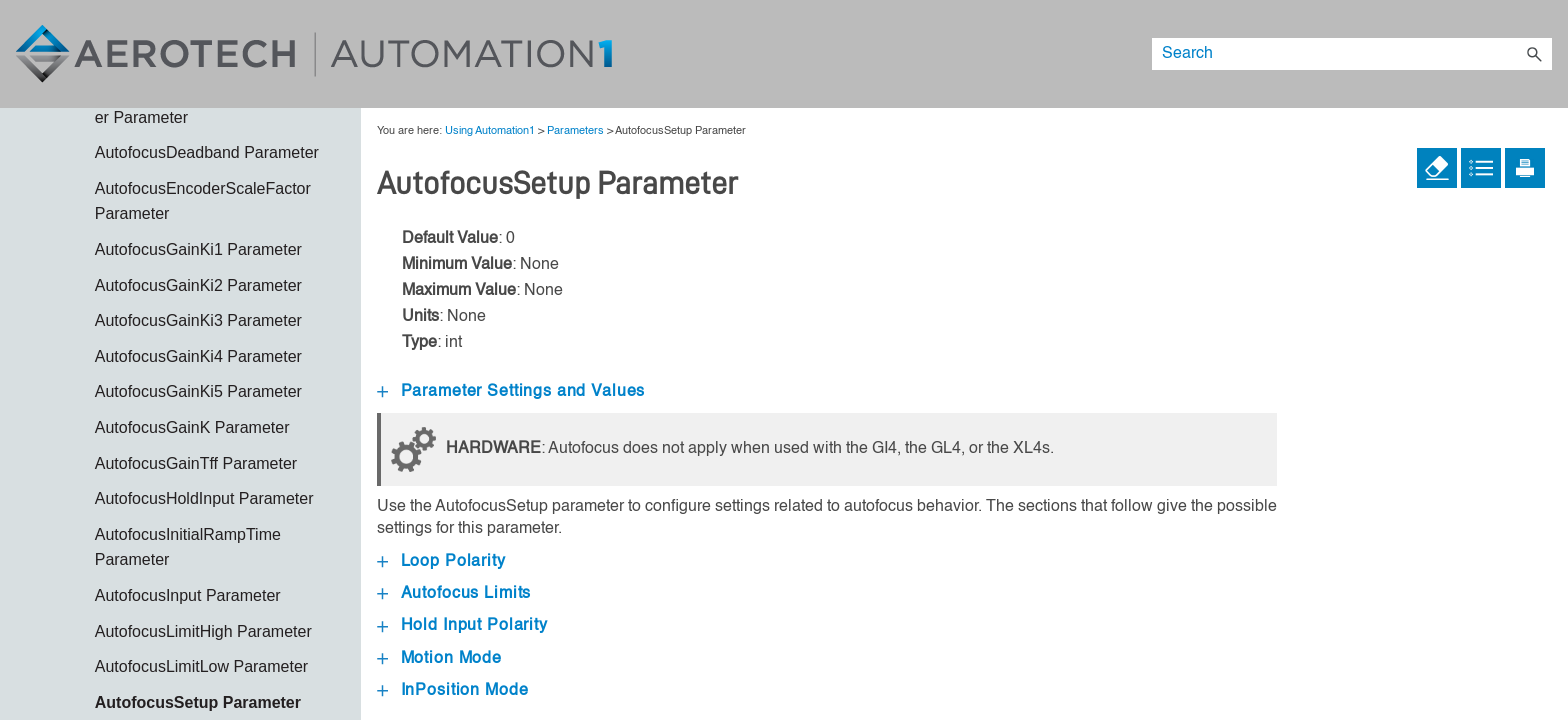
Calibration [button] (202, 372)
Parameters (575, 131)
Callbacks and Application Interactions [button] (202, 420)
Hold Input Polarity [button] (462, 626)
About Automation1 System (186, 151)
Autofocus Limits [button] (454, 594)
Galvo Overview (202, 670)
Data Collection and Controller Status (202, 481)
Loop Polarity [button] (441, 562)
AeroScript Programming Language (202, 289)
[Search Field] (1352, 54)
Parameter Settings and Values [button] (511, 392)
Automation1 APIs (202, 337)
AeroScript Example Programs (202, 241)
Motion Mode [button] (439, 659)
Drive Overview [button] (202, 529)
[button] (1534, 54)
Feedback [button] (202, 635)
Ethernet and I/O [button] (202, 599)
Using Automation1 (186, 199)
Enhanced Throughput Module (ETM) (195, 564)
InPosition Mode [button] (453, 691)
